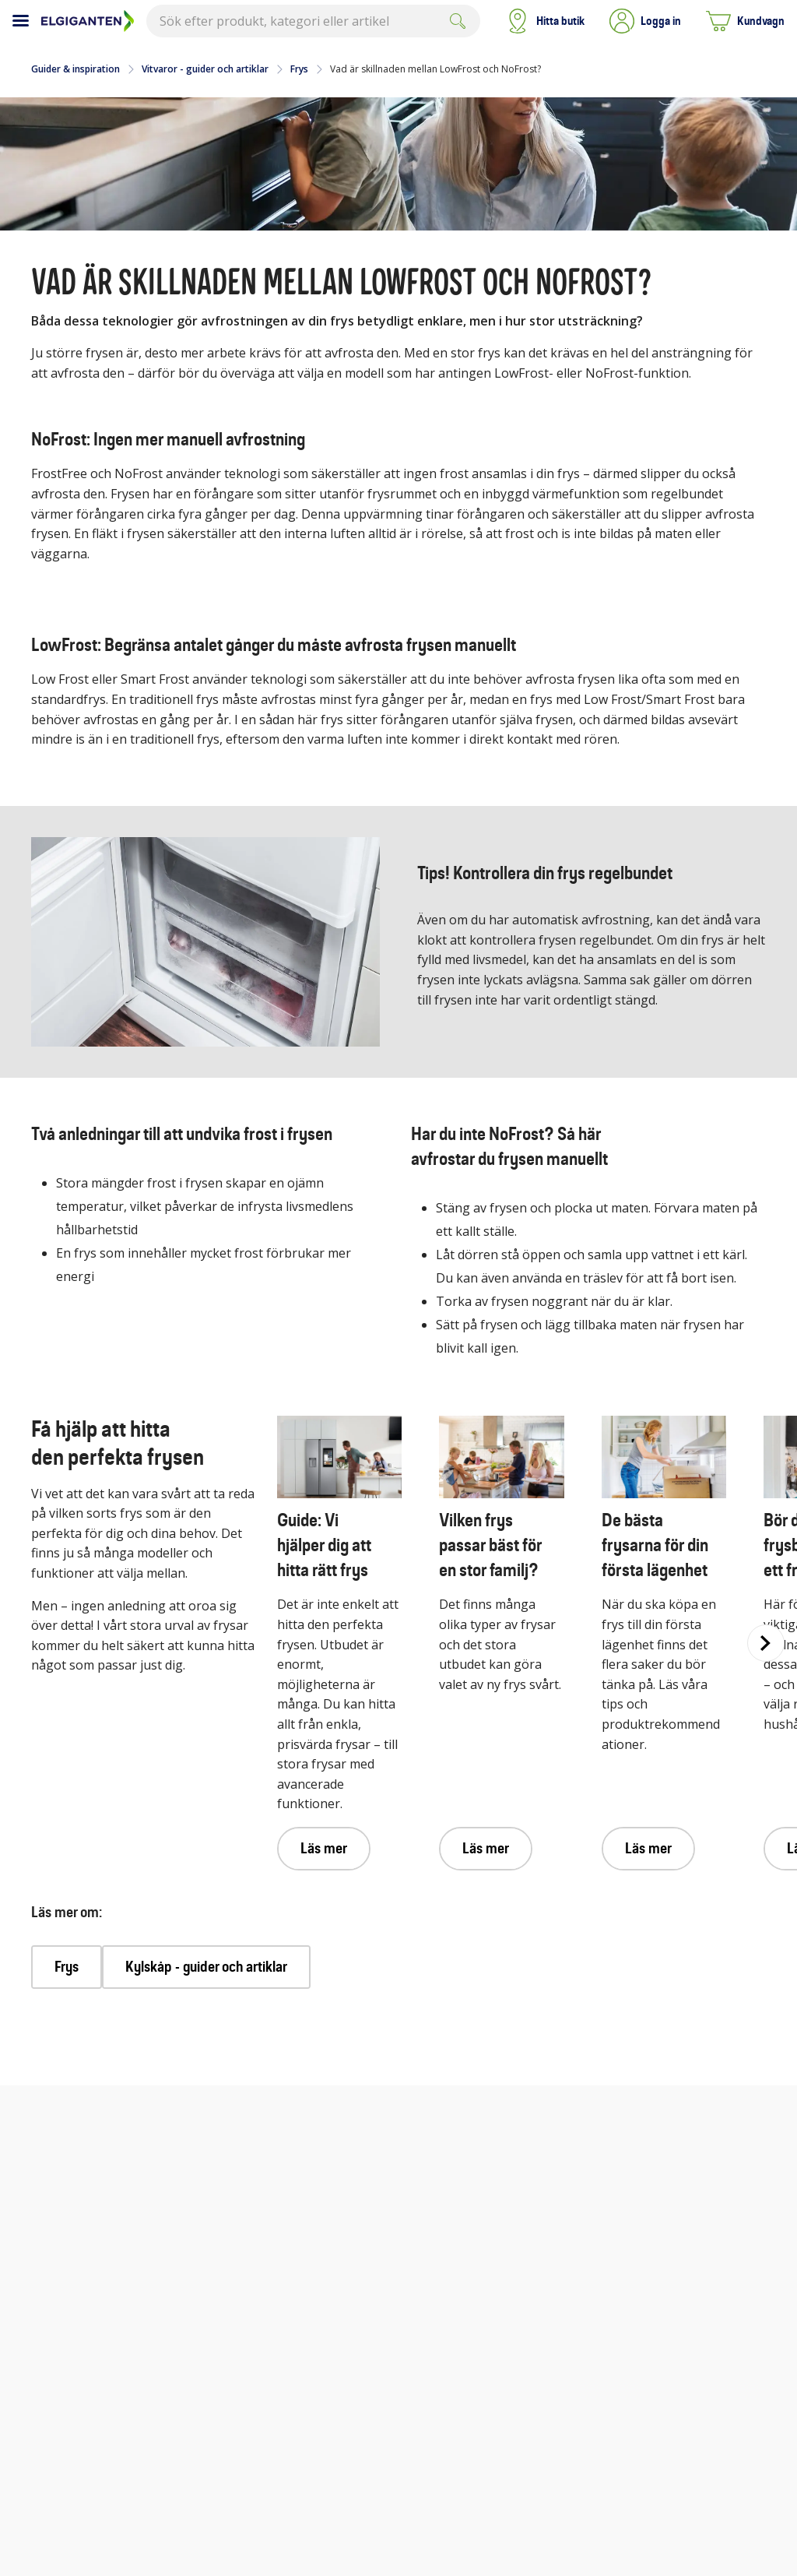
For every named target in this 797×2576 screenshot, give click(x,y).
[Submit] (457, 21)
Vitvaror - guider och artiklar (205, 69)
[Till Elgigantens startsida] (87, 21)
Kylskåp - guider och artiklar (206, 1967)
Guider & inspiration (75, 69)
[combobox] (313, 21)
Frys (299, 69)
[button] (645, 21)
